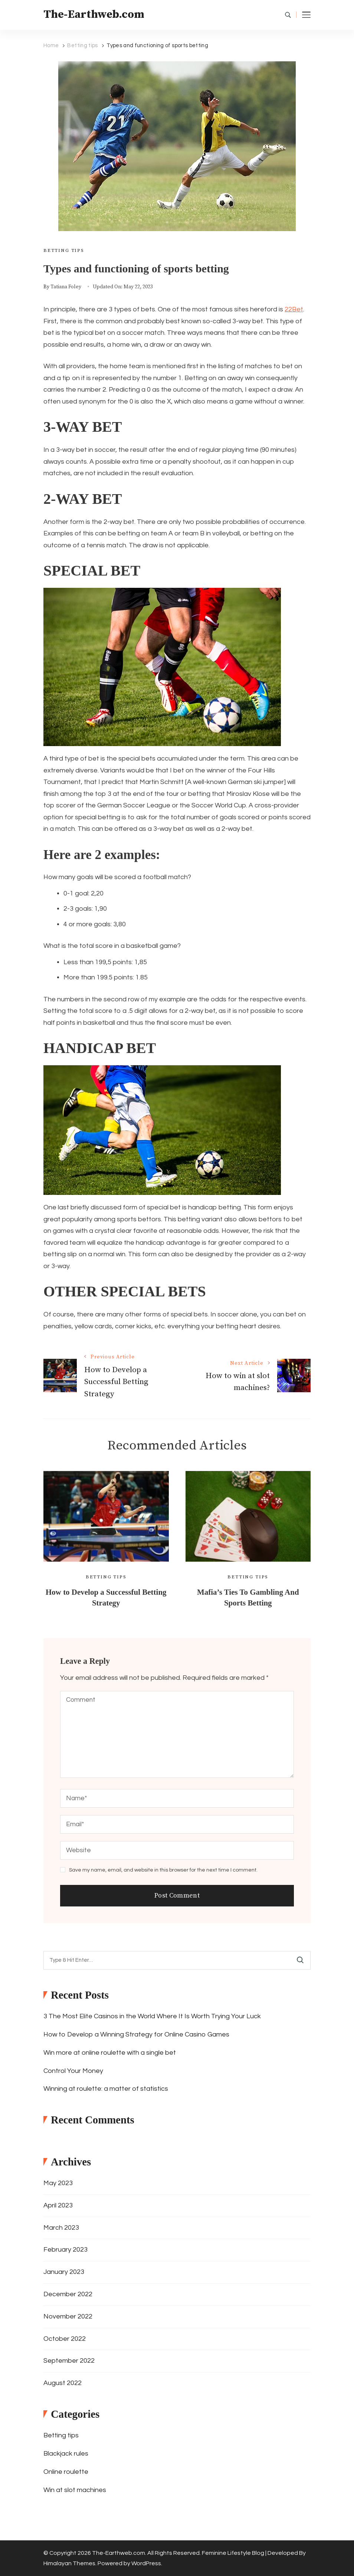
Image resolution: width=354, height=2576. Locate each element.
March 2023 (61, 2227)
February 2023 (65, 2249)
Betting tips (63, 250)
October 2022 (64, 2338)
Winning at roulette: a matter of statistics (105, 2088)
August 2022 (62, 2383)
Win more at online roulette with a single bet (109, 2052)
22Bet (294, 309)
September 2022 (69, 2360)
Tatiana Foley (65, 286)
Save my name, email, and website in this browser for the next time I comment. (163, 1870)
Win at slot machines (74, 2490)
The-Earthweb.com (93, 14)
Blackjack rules (65, 2453)
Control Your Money (73, 2070)
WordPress (146, 2563)
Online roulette (65, 2471)
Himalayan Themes (69, 2563)
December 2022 (67, 2294)
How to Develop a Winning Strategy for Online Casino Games (136, 2034)
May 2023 (58, 2183)
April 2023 (58, 2205)
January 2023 (63, 2271)
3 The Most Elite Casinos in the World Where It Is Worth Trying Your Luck (152, 2016)
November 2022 (67, 2316)
